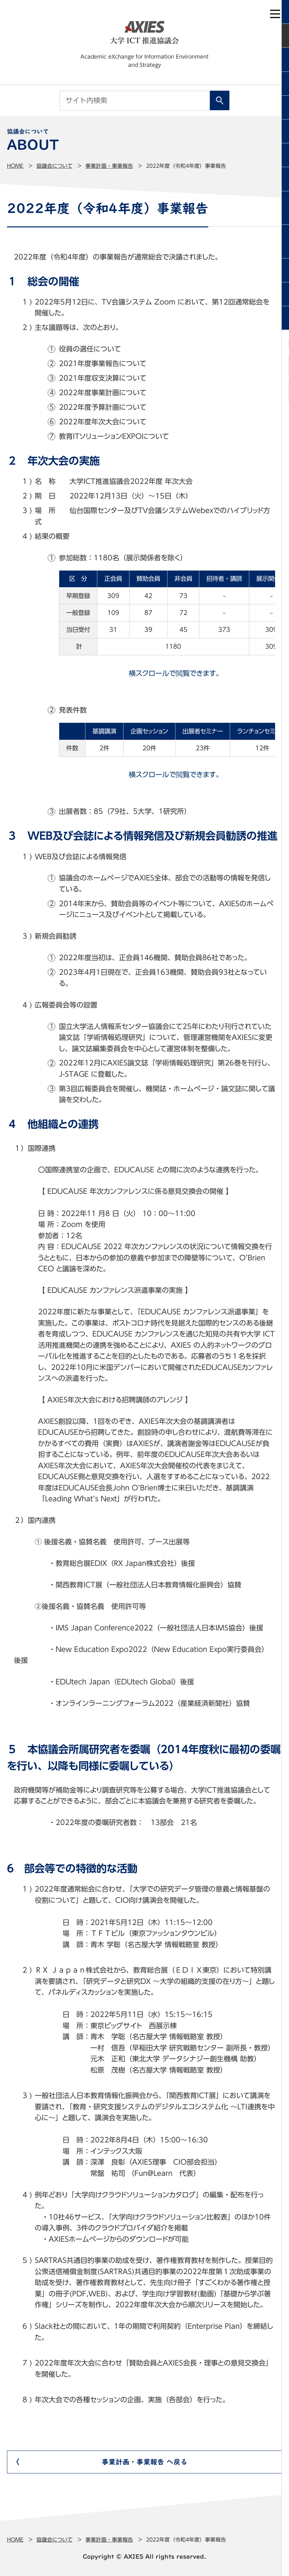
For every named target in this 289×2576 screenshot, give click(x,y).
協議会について (54, 165)
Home (15, 165)
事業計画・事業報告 (109, 165)
